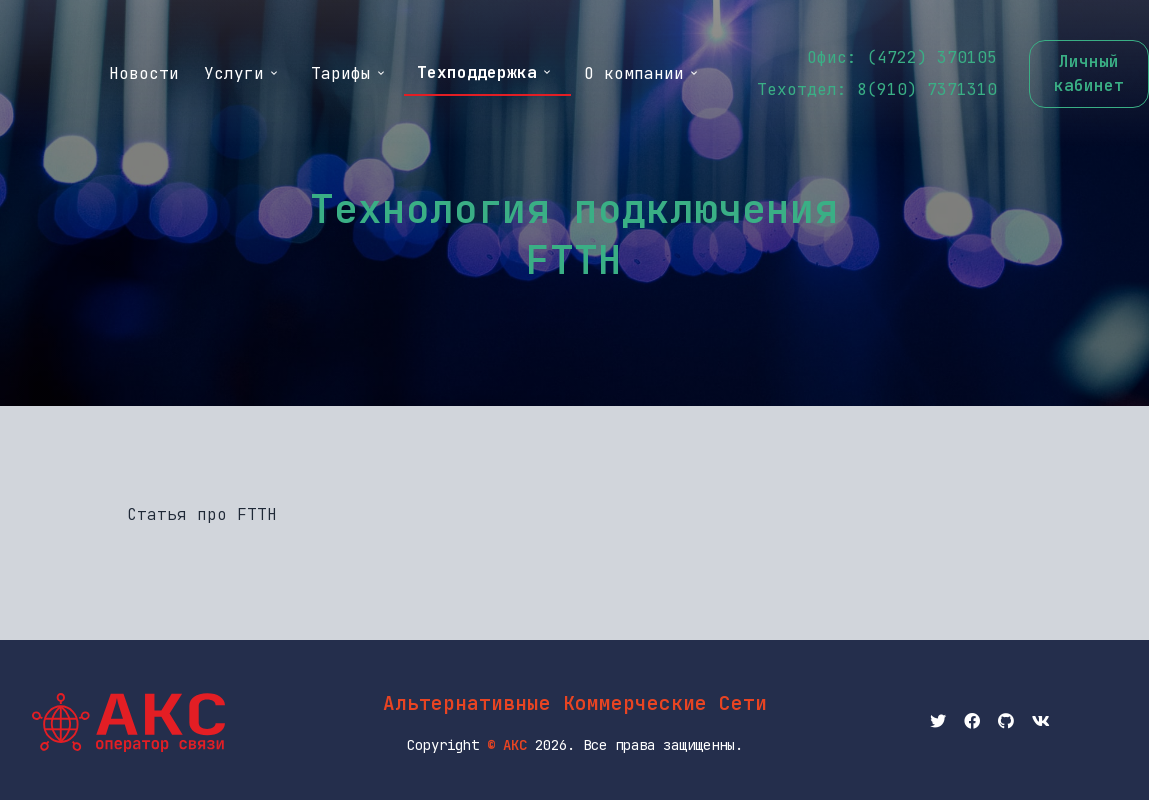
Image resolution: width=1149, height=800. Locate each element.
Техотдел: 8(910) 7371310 (877, 89)
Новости (144, 73)
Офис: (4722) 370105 (902, 57)
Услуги (242, 73)
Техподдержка (485, 72)
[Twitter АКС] (938, 722)
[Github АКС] (1006, 722)
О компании (642, 73)
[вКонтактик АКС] (1041, 722)
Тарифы (349, 73)
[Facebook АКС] (972, 722)
